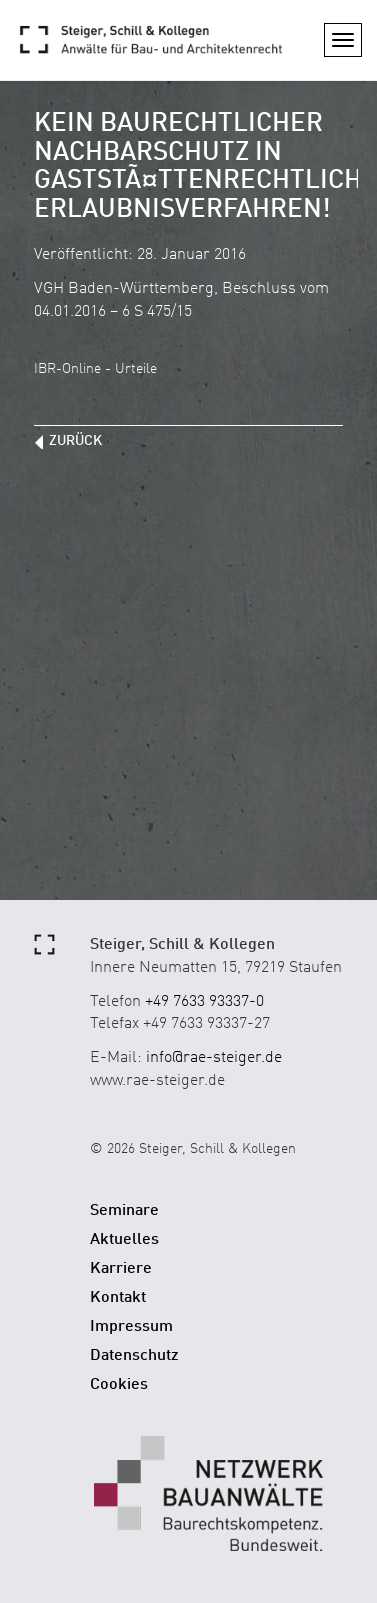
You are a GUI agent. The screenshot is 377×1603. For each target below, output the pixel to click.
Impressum (131, 1327)
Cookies (119, 1385)
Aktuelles (124, 1240)
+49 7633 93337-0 (204, 1002)
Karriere (121, 1269)
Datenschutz (134, 1356)
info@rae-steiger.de (214, 1058)
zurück (75, 441)
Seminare (124, 1211)
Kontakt (118, 1298)
